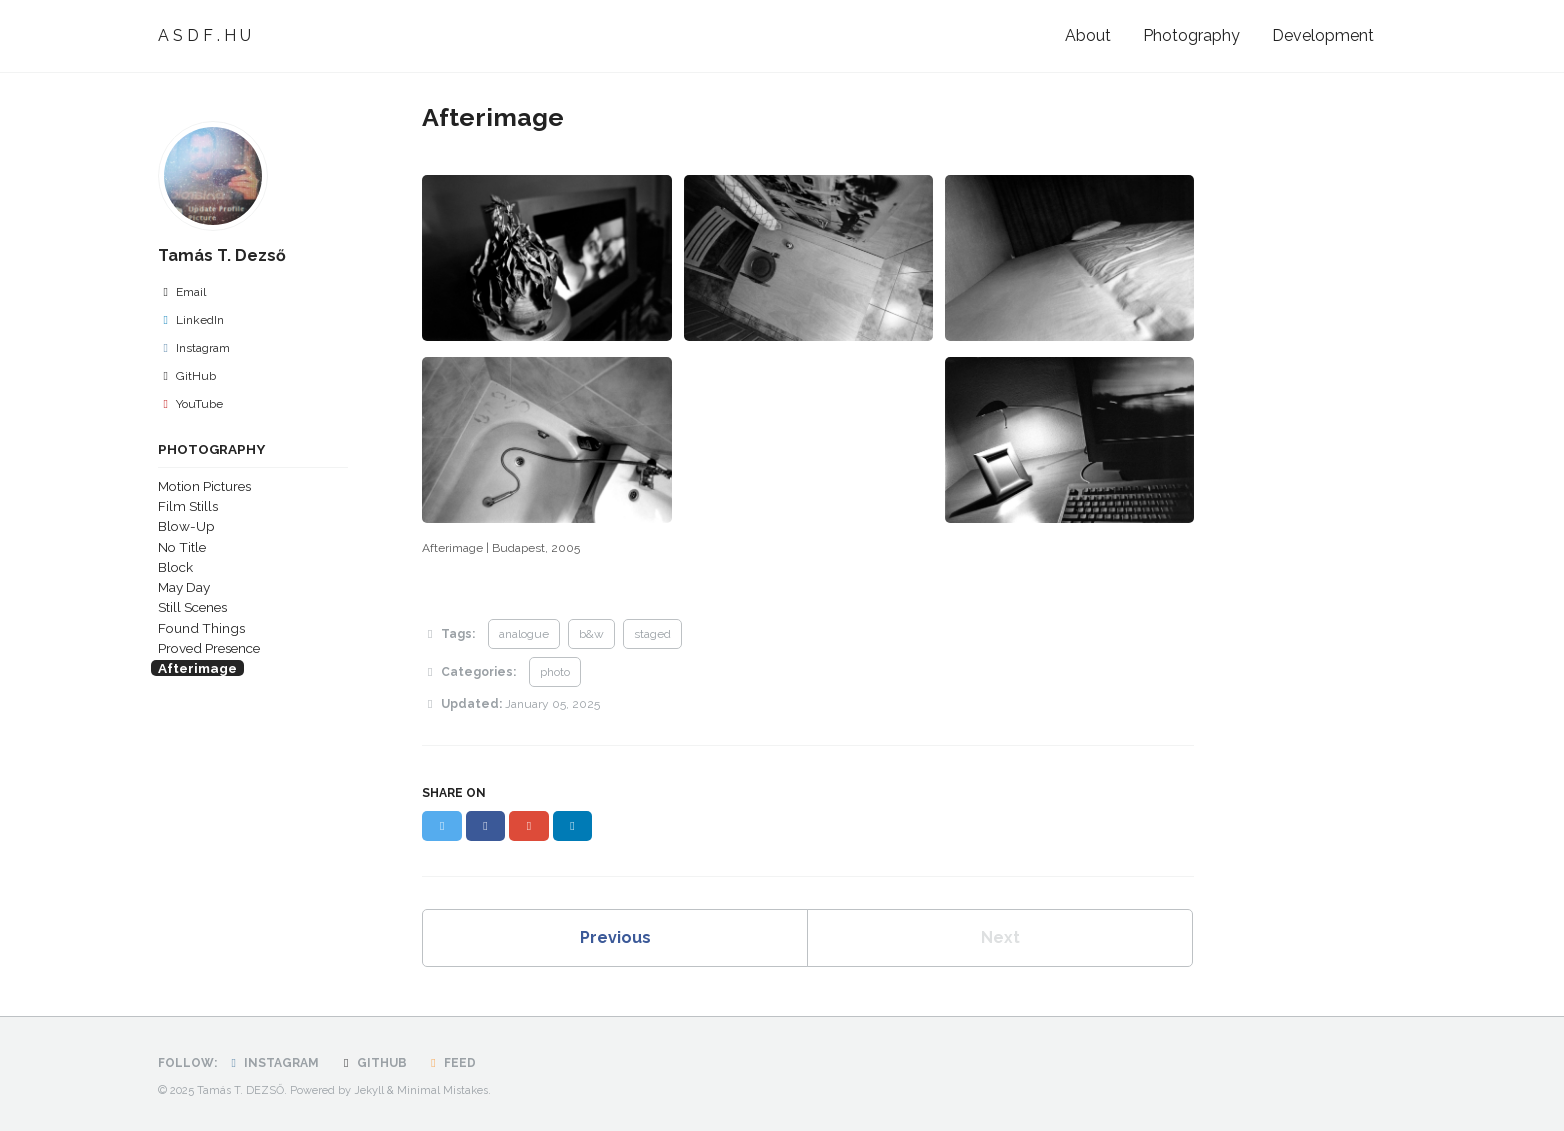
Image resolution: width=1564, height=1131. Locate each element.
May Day (184, 587)
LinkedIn (191, 320)
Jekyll (369, 1090)
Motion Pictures (204, 486)
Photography (1191, 35)
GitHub (187, 376)
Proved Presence (209, 648)
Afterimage (197, 668)
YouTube (190, 404)
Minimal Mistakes (442, 1090)
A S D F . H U (204, 35)
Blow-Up (186, 526)
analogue (524, 634)
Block (175, 567)
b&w (591, 634)
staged (652, 634)
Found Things (201, 628)
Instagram (194, 348)
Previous (615, 937)
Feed (451, 1063)
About (1088, 35)
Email (182, 292)
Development (1323, 35)
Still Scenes (192, 607)
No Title (182, 547)
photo (555, 672)
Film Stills (188, 506)
